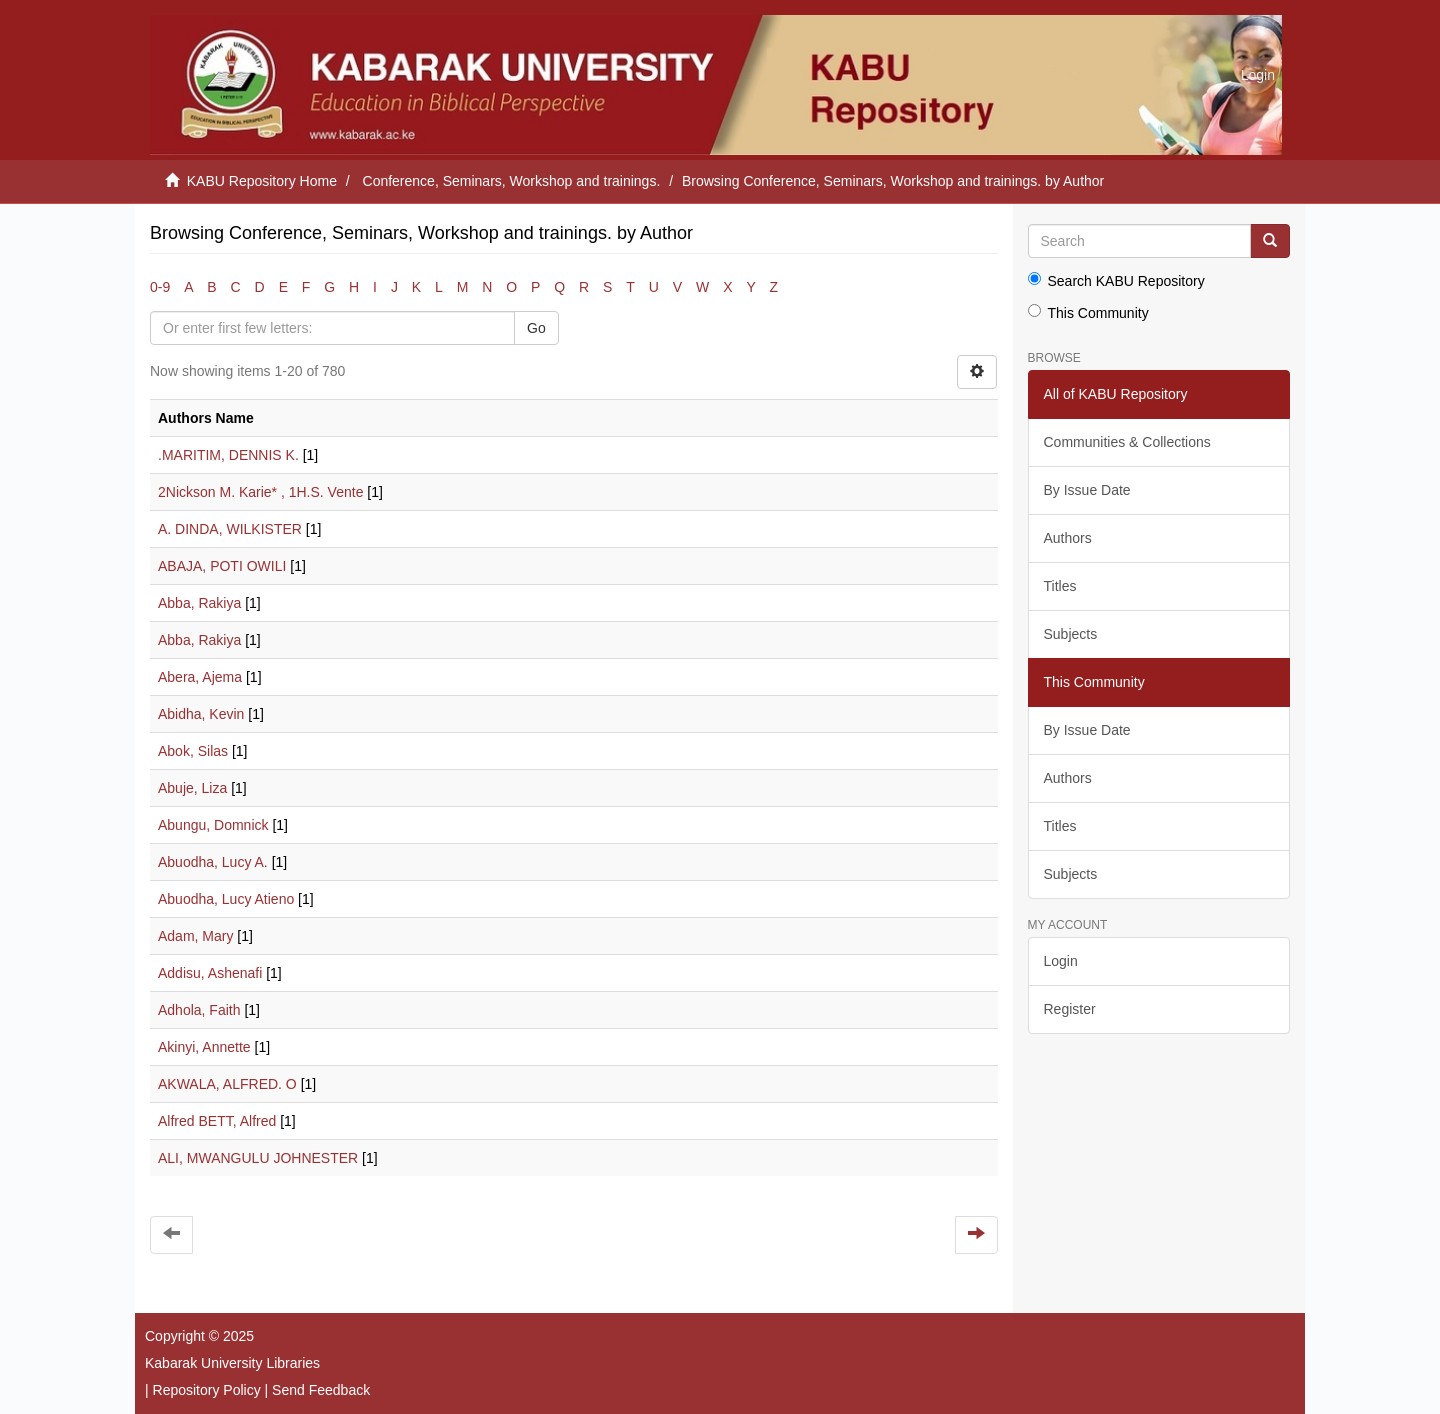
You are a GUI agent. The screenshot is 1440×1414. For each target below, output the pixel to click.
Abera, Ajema (200, 677)
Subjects (1071, 634)
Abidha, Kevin (201, 714)
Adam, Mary (195, 936)
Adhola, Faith (199, 1010)
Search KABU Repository (1116, 280)
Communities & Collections (1127, 442)
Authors (1068, 538)
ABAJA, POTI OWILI (222, 566)
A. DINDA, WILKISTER (230, 529)
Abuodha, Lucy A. (213, 862)
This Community (1088, 312)
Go (536, 328)
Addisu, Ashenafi (210, 973)
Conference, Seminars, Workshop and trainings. (512, 181)
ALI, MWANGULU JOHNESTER (258, 1158)
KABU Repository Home (262, 181)
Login (1061, 961)
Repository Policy (207, 1390)
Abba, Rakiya (199, 603)
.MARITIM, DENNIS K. (228, 455)
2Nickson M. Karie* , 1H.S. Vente (260, 492)
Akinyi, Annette (204, 1047)
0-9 (160, 287)
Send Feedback (321, 1390)
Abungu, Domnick (213, 825)
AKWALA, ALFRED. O (227, 1084)
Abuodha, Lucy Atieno (226, 899)
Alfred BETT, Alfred (217, 1121)
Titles (1060, 586)
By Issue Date (1087, 490)
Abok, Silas (193, 751)
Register (1070, 1009)
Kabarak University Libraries (232, 1363)
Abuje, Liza (192, 788)
